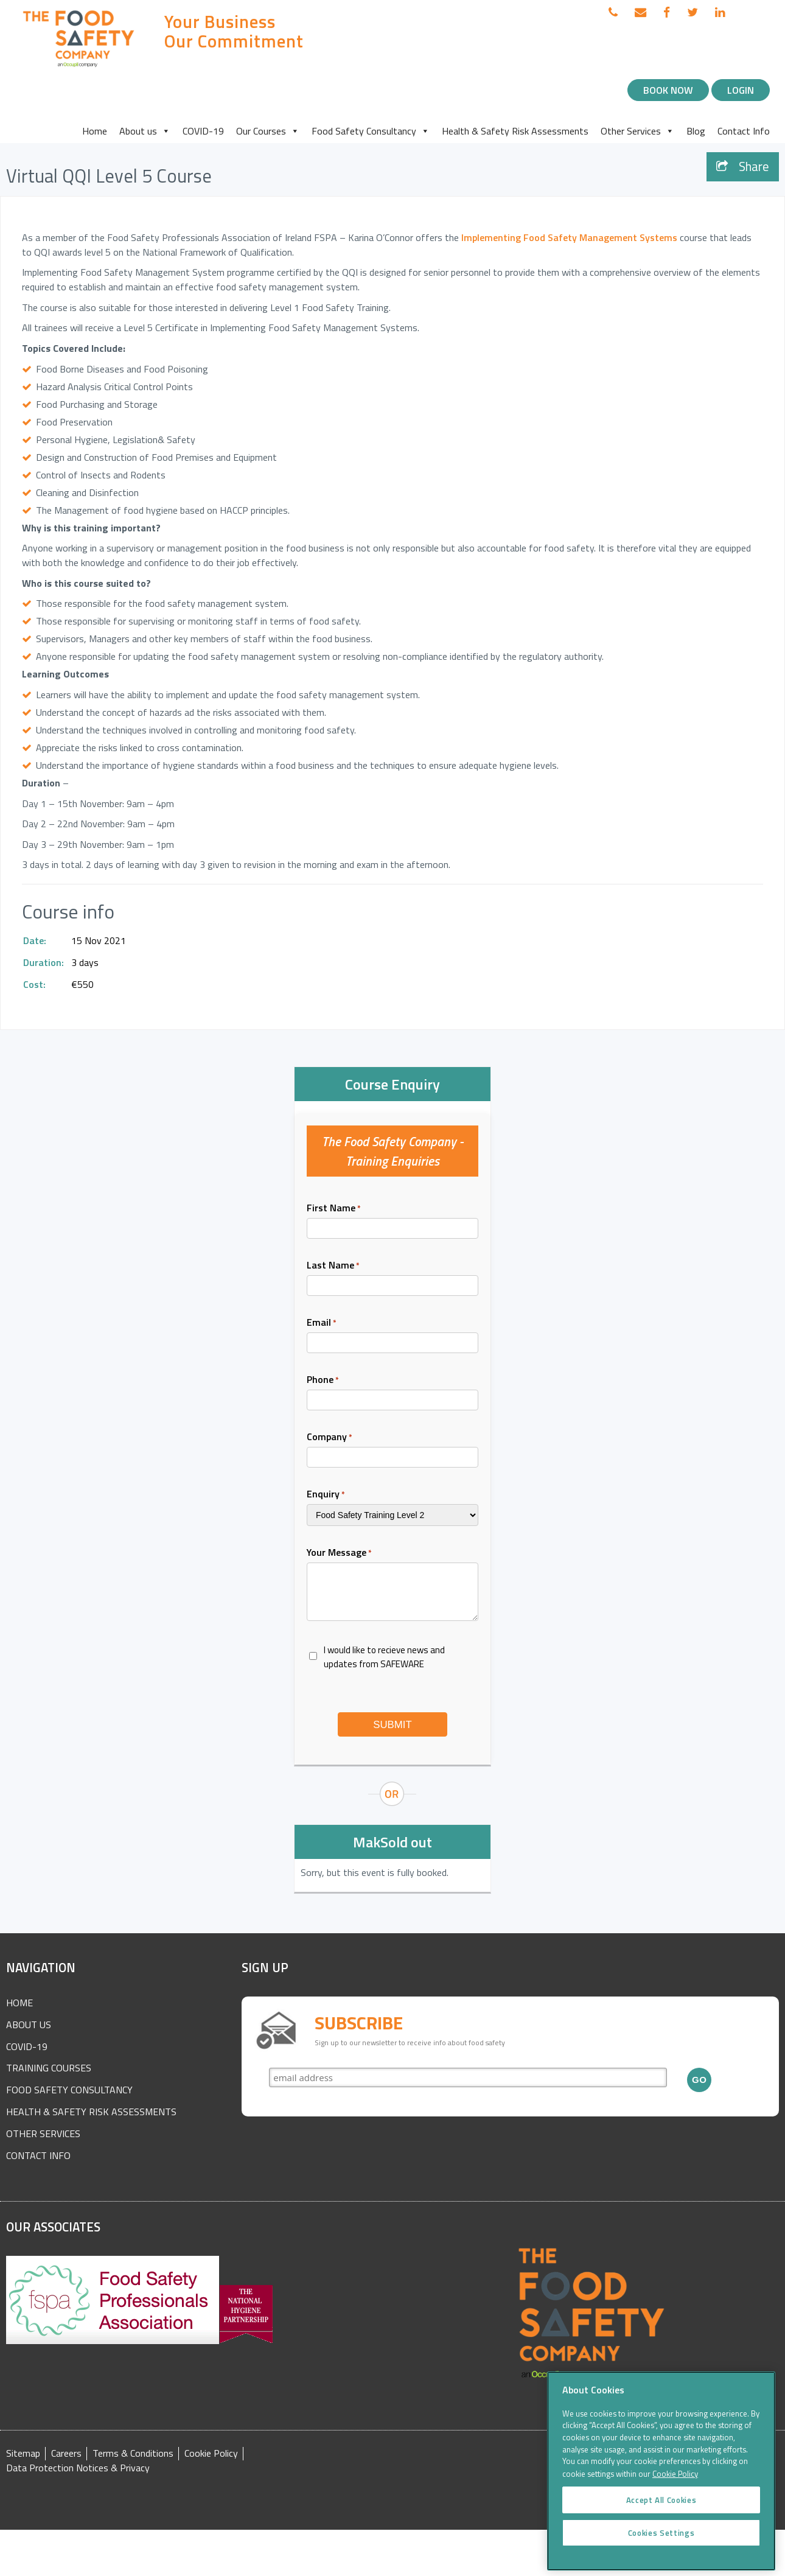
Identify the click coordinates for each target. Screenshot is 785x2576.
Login (740, 90)
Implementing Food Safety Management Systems (569, 237)
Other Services (637, 131)
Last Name (333, 1265)
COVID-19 (203, 131)
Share (742, 166)
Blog (695, 131)
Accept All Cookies (661, 2517)
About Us (28, 2024)
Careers (66, 2453)
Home (94, 131)
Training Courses (48, 2067)
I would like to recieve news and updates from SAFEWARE (384, 1657)
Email (322, 1322)
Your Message (339, 1552)
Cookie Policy (211, 2453)
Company (329, 1436)
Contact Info (743, 131)
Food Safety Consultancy (371, 131)
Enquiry (326, 1493)
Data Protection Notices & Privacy (78, 2468)
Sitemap (23, 2453)
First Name (334, 1207)
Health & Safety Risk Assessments (515, 131)
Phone (323, 1379)
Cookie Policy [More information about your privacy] (675, 2491)
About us (144, 131)
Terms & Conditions (132, 2453)
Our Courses (267, 131)
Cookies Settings (661, 2550)
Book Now (668, 90)
